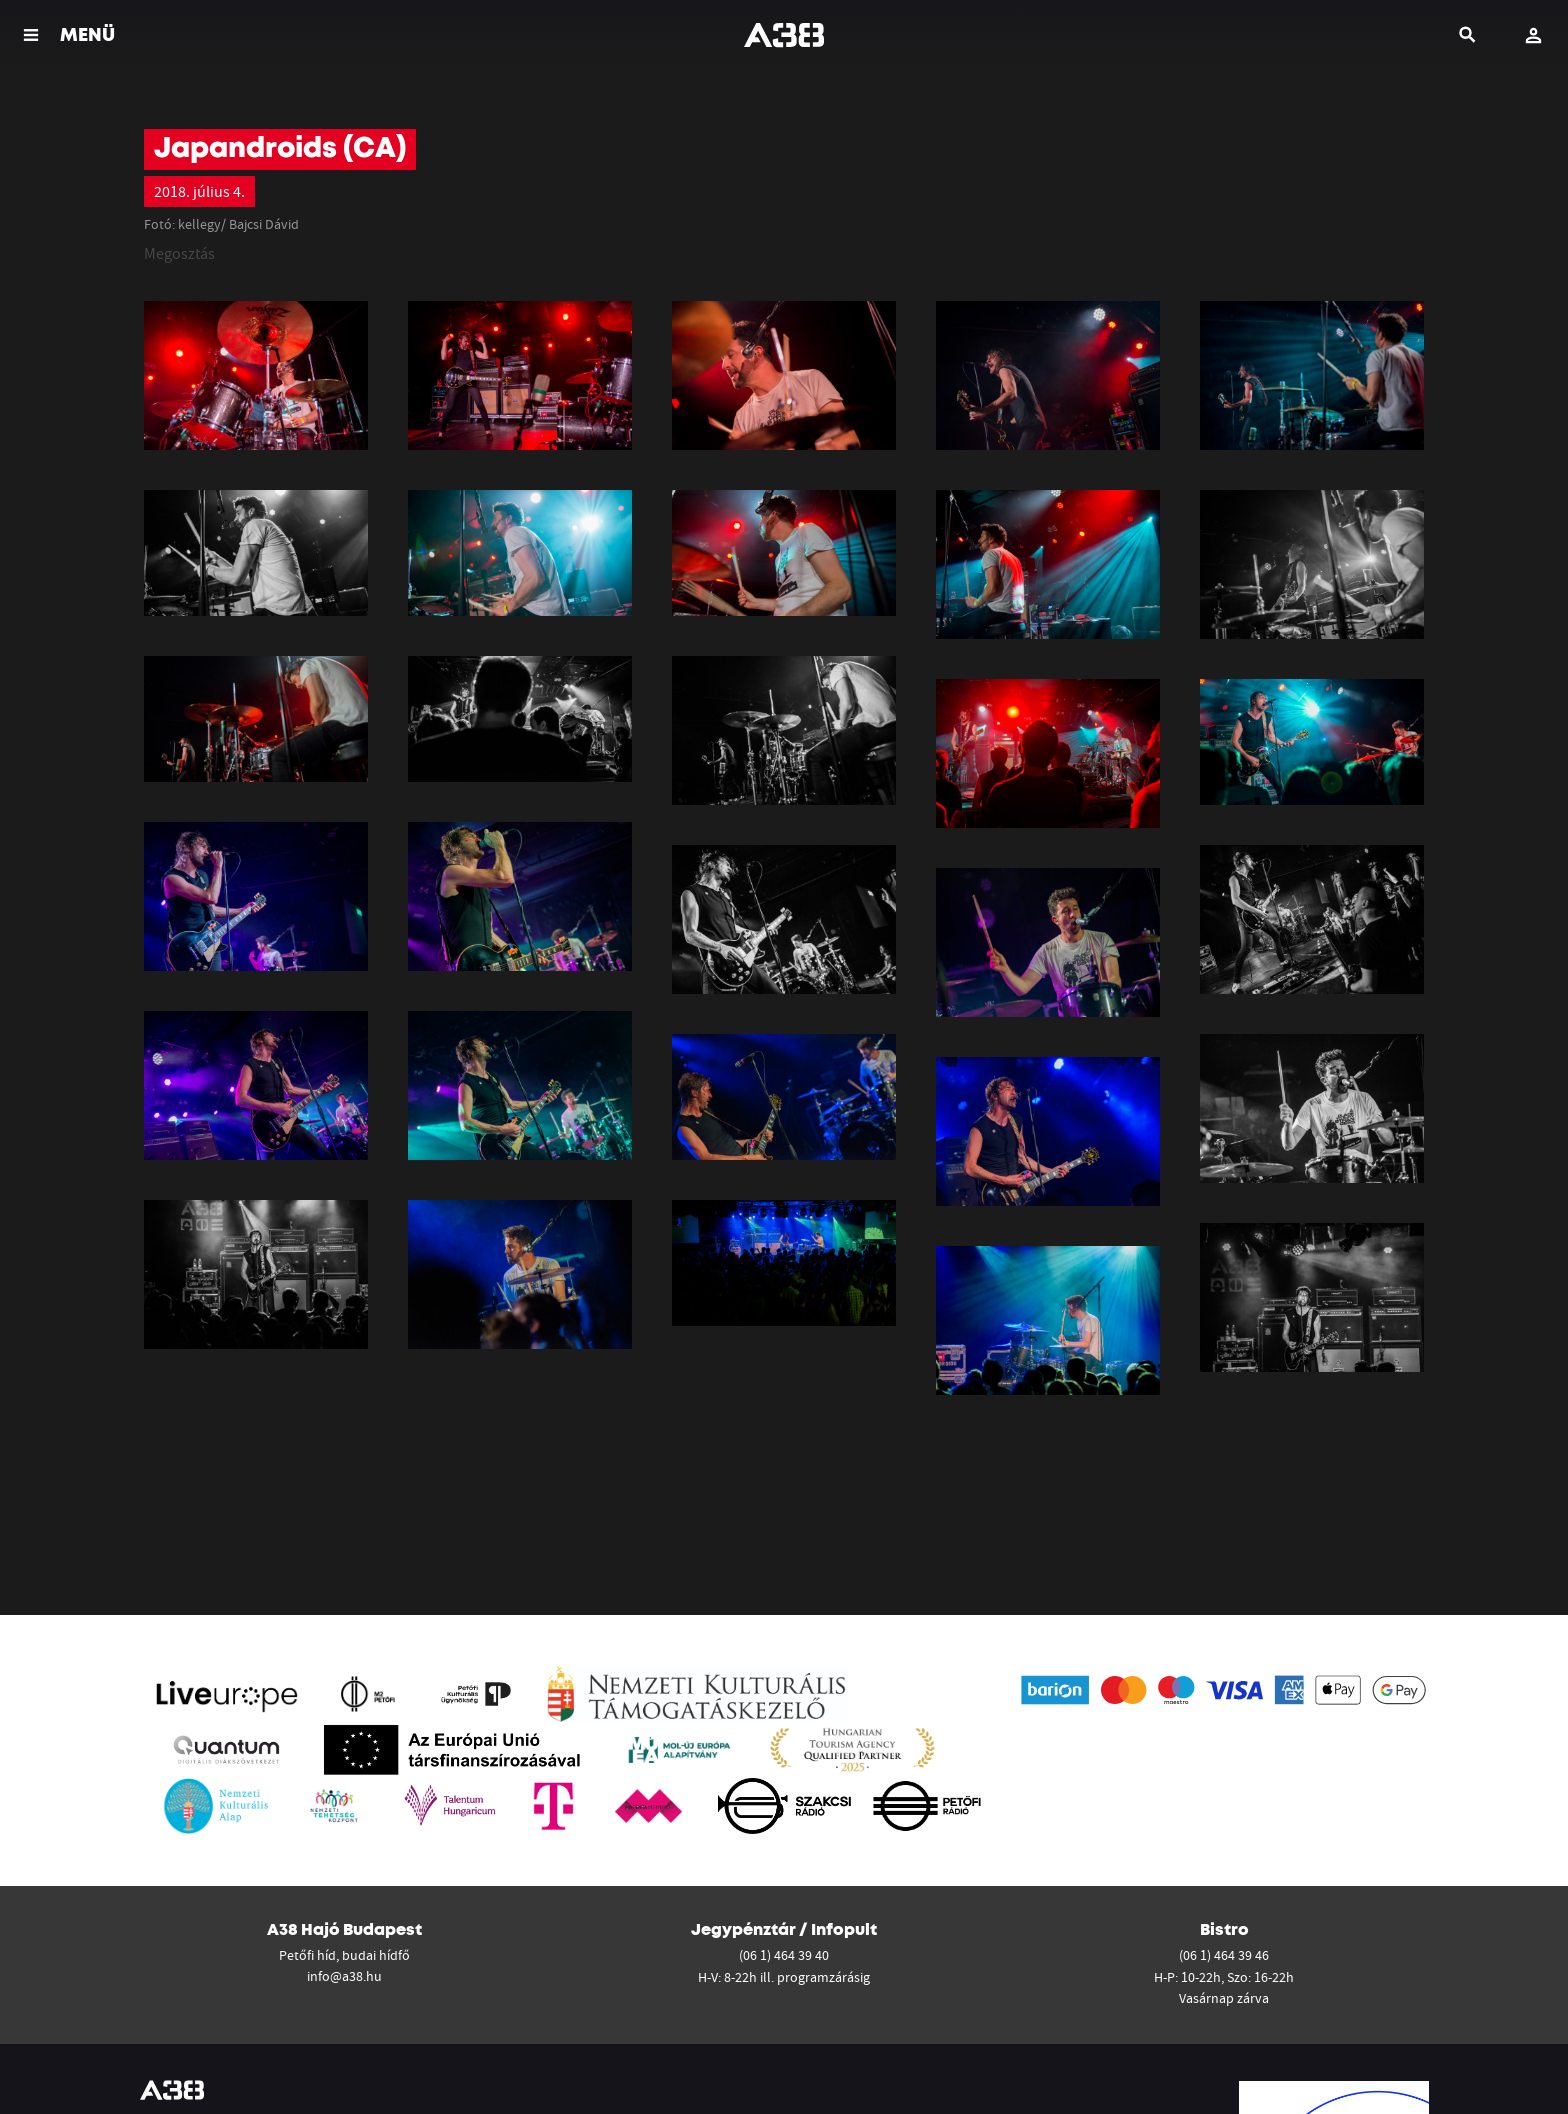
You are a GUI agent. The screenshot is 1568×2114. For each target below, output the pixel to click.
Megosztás (179, 253)
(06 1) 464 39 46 (1224, 1955)
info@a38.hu (344, 1976)
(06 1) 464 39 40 (784, 1955)
